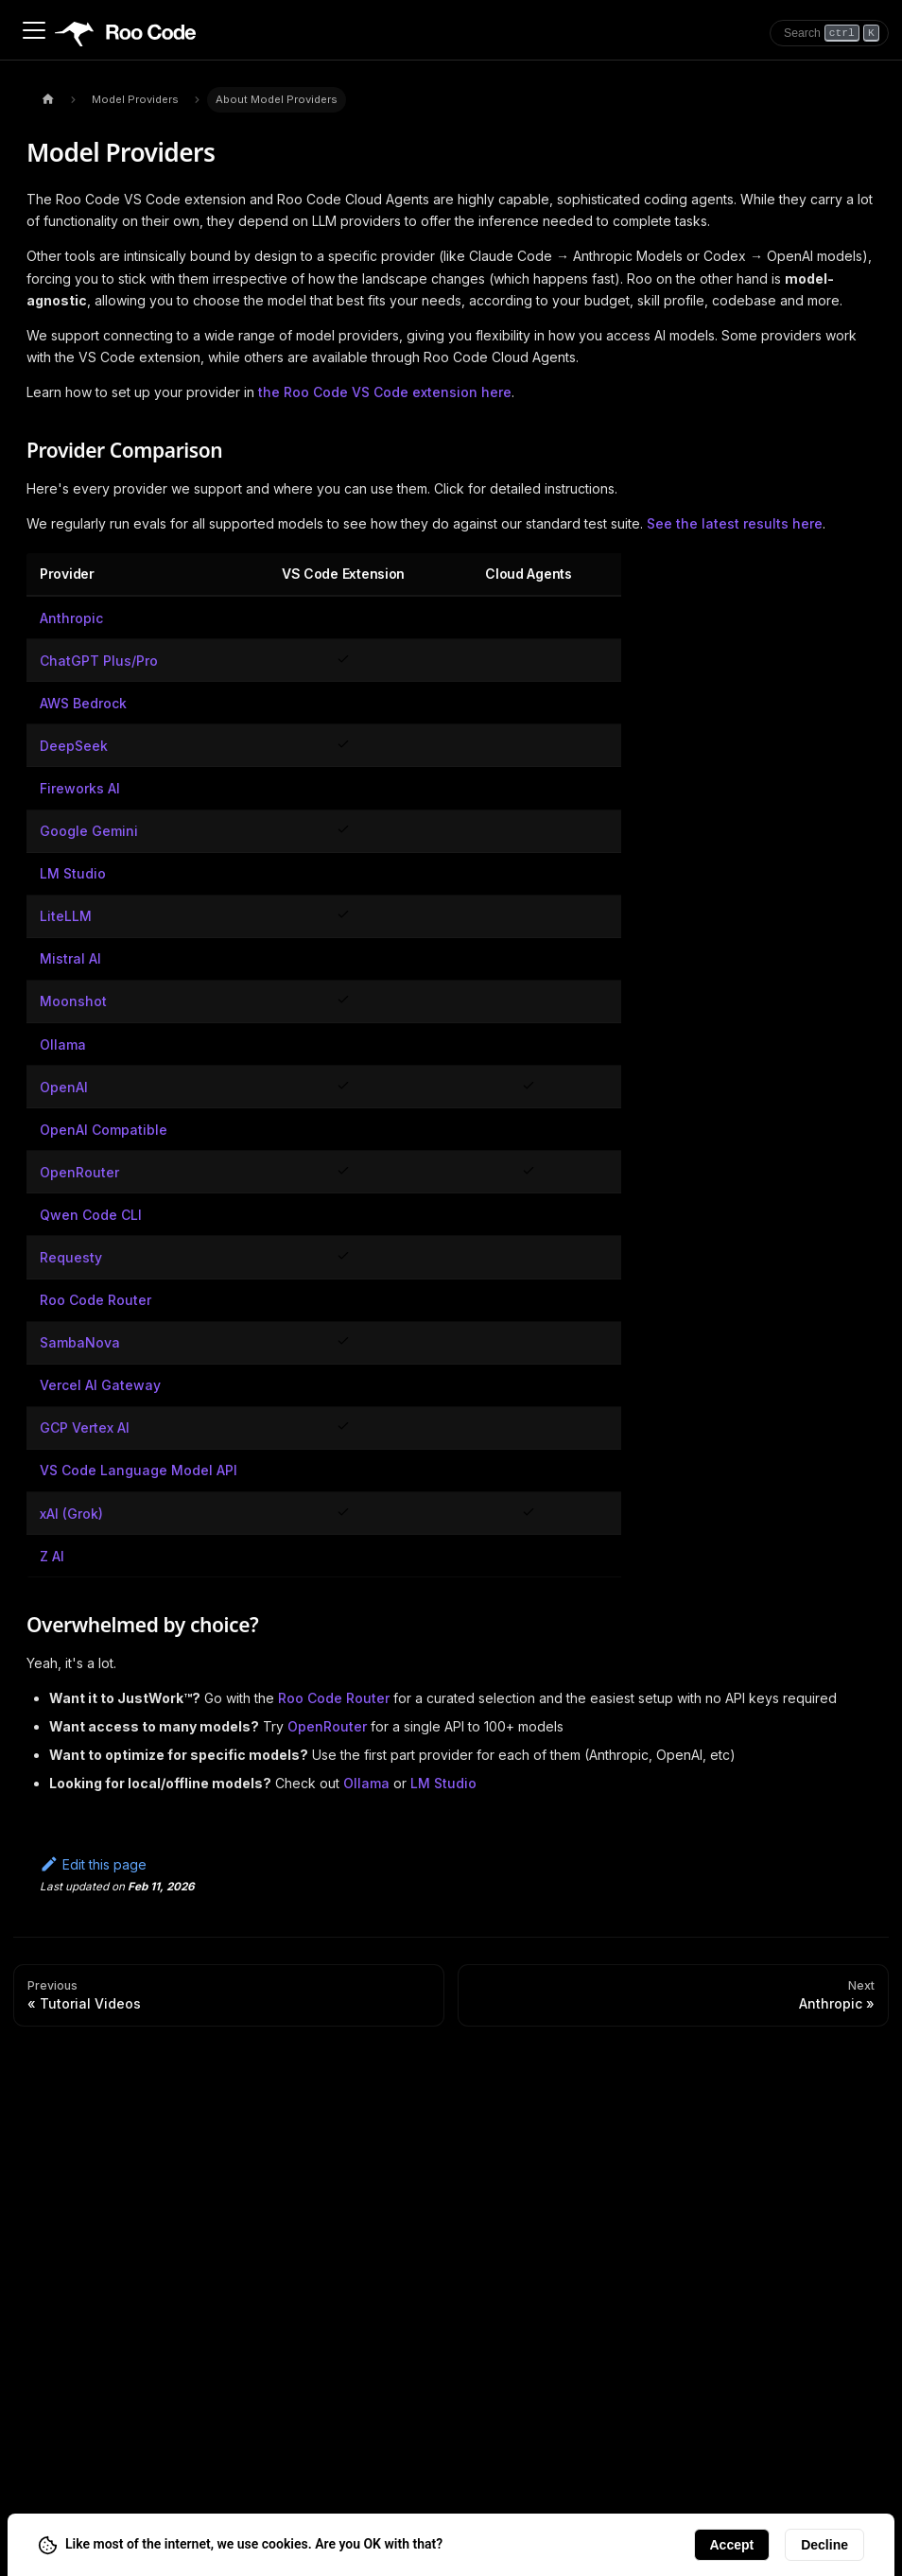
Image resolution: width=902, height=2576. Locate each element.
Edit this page (93, 1864)
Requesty (71, 1257)
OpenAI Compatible (103, 1130)
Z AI (52, 1556)
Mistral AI (70, 958)
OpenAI (64, 1087)
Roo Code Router (95, 1300)
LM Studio (73, 873)
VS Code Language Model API (138, 1470)
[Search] (829, 33)
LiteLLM (66, 916)
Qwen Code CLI (91, 1215)
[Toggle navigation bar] (34, 30)
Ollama (63, 1044)
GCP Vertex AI (85, 1427)
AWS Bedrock (83, 703)
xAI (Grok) (71, 1514)
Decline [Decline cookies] (824, 2544)
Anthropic (71, 618)
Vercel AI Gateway (100, 1385)
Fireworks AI (80, 788)
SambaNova (80, 1342)
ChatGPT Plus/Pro (99, 661)
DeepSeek (74, 746)
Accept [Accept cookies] (732, 2544)
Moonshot (73, 1001)
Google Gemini (89, 831)
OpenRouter (79, 1172)
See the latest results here (735, 523)
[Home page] (47, 100)
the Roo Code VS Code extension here (385, 392)
